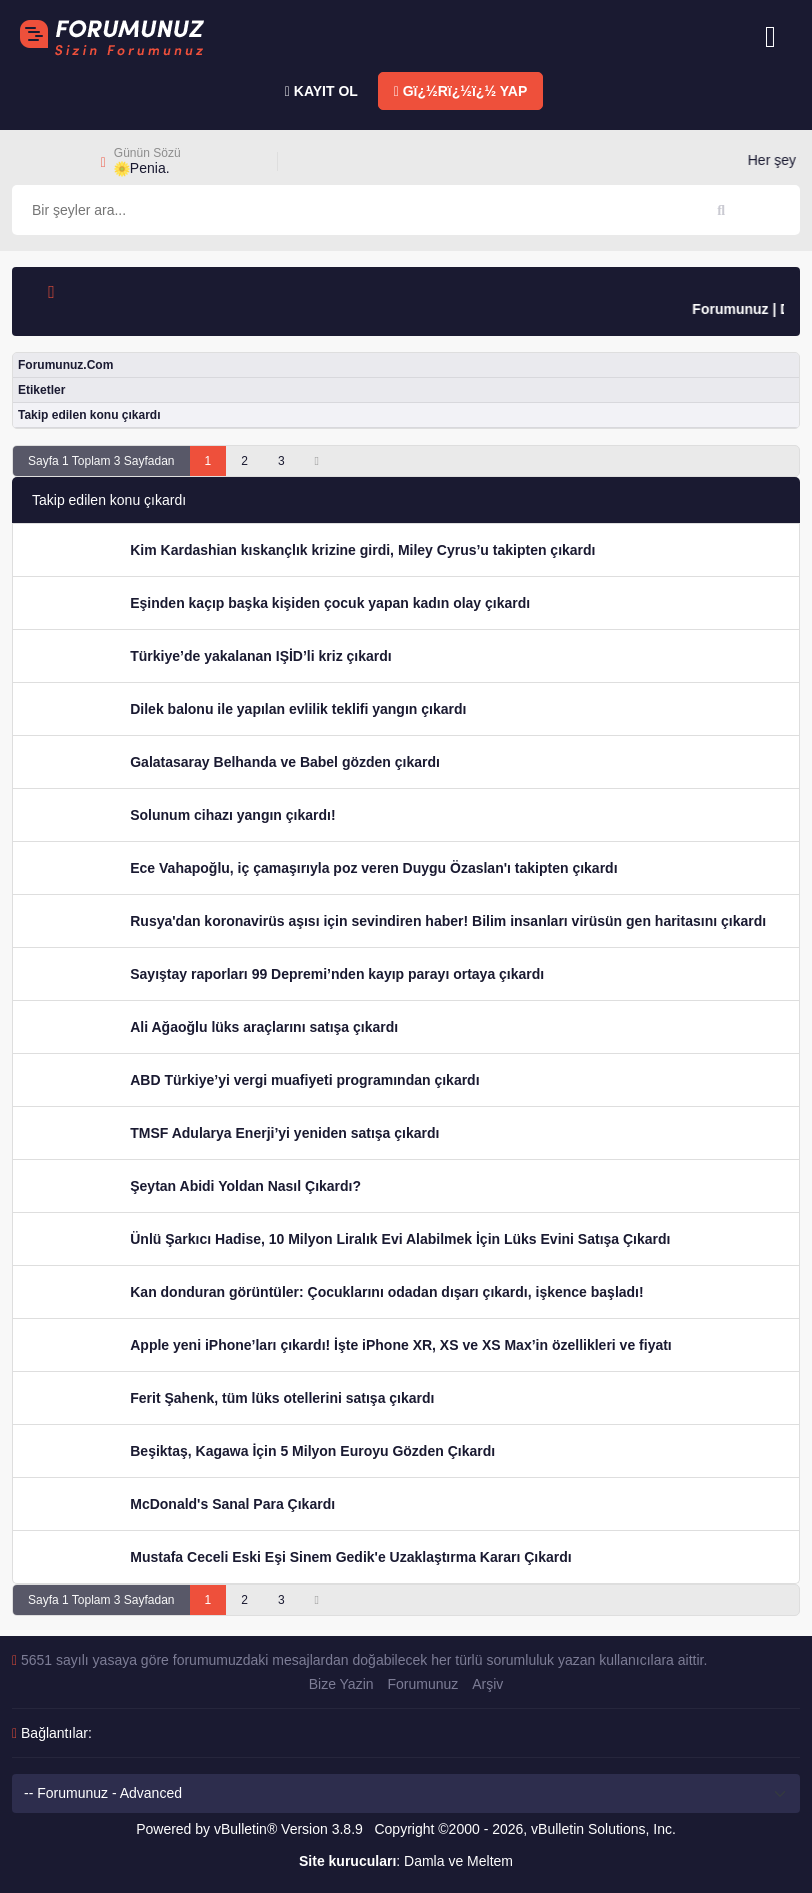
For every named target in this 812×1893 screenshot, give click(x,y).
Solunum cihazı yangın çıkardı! (232, 815)
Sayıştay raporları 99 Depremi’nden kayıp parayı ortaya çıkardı (337, 974)
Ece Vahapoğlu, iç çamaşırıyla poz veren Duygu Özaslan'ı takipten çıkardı (373, 868)
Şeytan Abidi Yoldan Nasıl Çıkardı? (245, 1186)
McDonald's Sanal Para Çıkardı (232, 1504)
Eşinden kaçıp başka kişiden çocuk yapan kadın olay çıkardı (330, 603)
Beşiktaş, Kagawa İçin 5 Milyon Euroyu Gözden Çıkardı (312, 1451)
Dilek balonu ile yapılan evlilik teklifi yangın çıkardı (298, 709)
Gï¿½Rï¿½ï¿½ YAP (461, 91)
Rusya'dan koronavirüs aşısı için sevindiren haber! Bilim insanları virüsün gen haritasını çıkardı (448, 921)
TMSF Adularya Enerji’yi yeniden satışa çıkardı (284, 1133)
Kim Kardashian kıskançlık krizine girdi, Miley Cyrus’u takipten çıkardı (362, 550)
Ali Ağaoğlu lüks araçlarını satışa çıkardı (264, 1027)
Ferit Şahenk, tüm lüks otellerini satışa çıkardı (282, 1398)
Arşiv (487, 1684)
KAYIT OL (321, 91)
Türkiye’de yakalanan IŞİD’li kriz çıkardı (260, 656)
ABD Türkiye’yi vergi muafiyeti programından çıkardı (304, 1080)
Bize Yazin (341, 1684)
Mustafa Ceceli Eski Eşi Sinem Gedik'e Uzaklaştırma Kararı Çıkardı (350, 1557)
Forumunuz (422, 1684)
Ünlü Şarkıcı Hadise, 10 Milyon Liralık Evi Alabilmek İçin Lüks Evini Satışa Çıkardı (400, 1239)
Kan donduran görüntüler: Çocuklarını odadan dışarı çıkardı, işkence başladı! (386, 1292)
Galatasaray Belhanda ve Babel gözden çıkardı (285, 762)
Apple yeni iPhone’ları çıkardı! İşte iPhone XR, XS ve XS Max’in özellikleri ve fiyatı (401, 1345)
